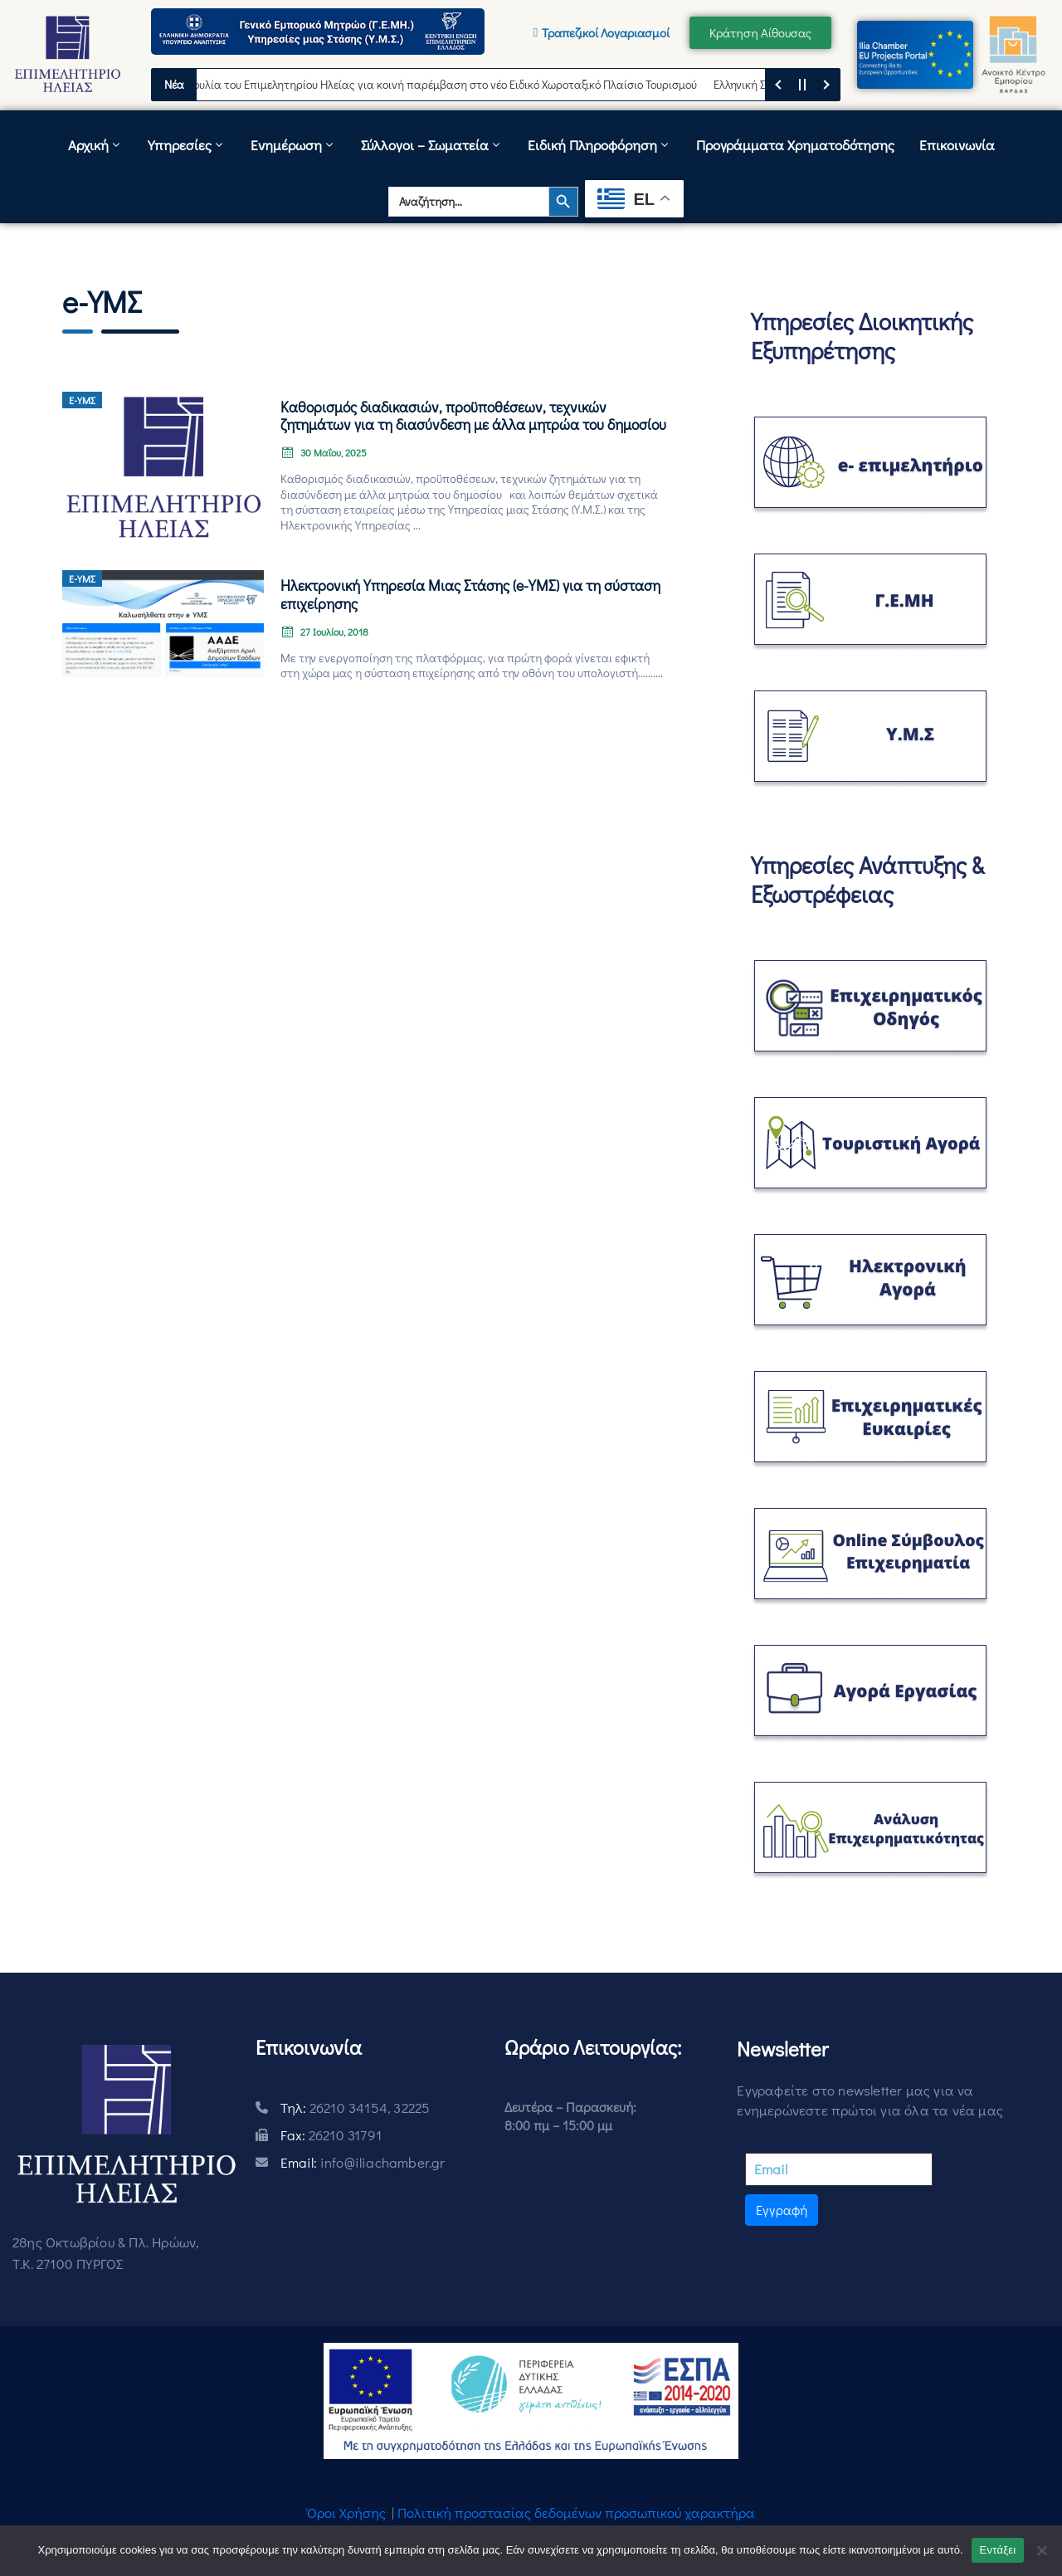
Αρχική (95, 144)
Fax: (331, 2134)
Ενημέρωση (293, 144)
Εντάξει (998, 2550)
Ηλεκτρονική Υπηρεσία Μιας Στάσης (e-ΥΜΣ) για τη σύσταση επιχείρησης (470, 594)
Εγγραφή (781, 2209)
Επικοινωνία (957, 144)
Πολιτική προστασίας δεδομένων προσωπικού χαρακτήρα (576, 2512)
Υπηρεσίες (187, 144)
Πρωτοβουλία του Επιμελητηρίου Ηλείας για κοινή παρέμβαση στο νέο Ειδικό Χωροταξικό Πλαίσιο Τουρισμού (438, 84)
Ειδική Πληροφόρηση (599, 144)
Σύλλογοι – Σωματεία (432, 144)
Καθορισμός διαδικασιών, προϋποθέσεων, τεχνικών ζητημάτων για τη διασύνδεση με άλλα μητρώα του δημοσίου (473, 416)
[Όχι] (1041, 2550)
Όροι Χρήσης (346, 2512)
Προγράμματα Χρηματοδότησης (795, 144)
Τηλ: (355, 2107)
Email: (363, 2162)
